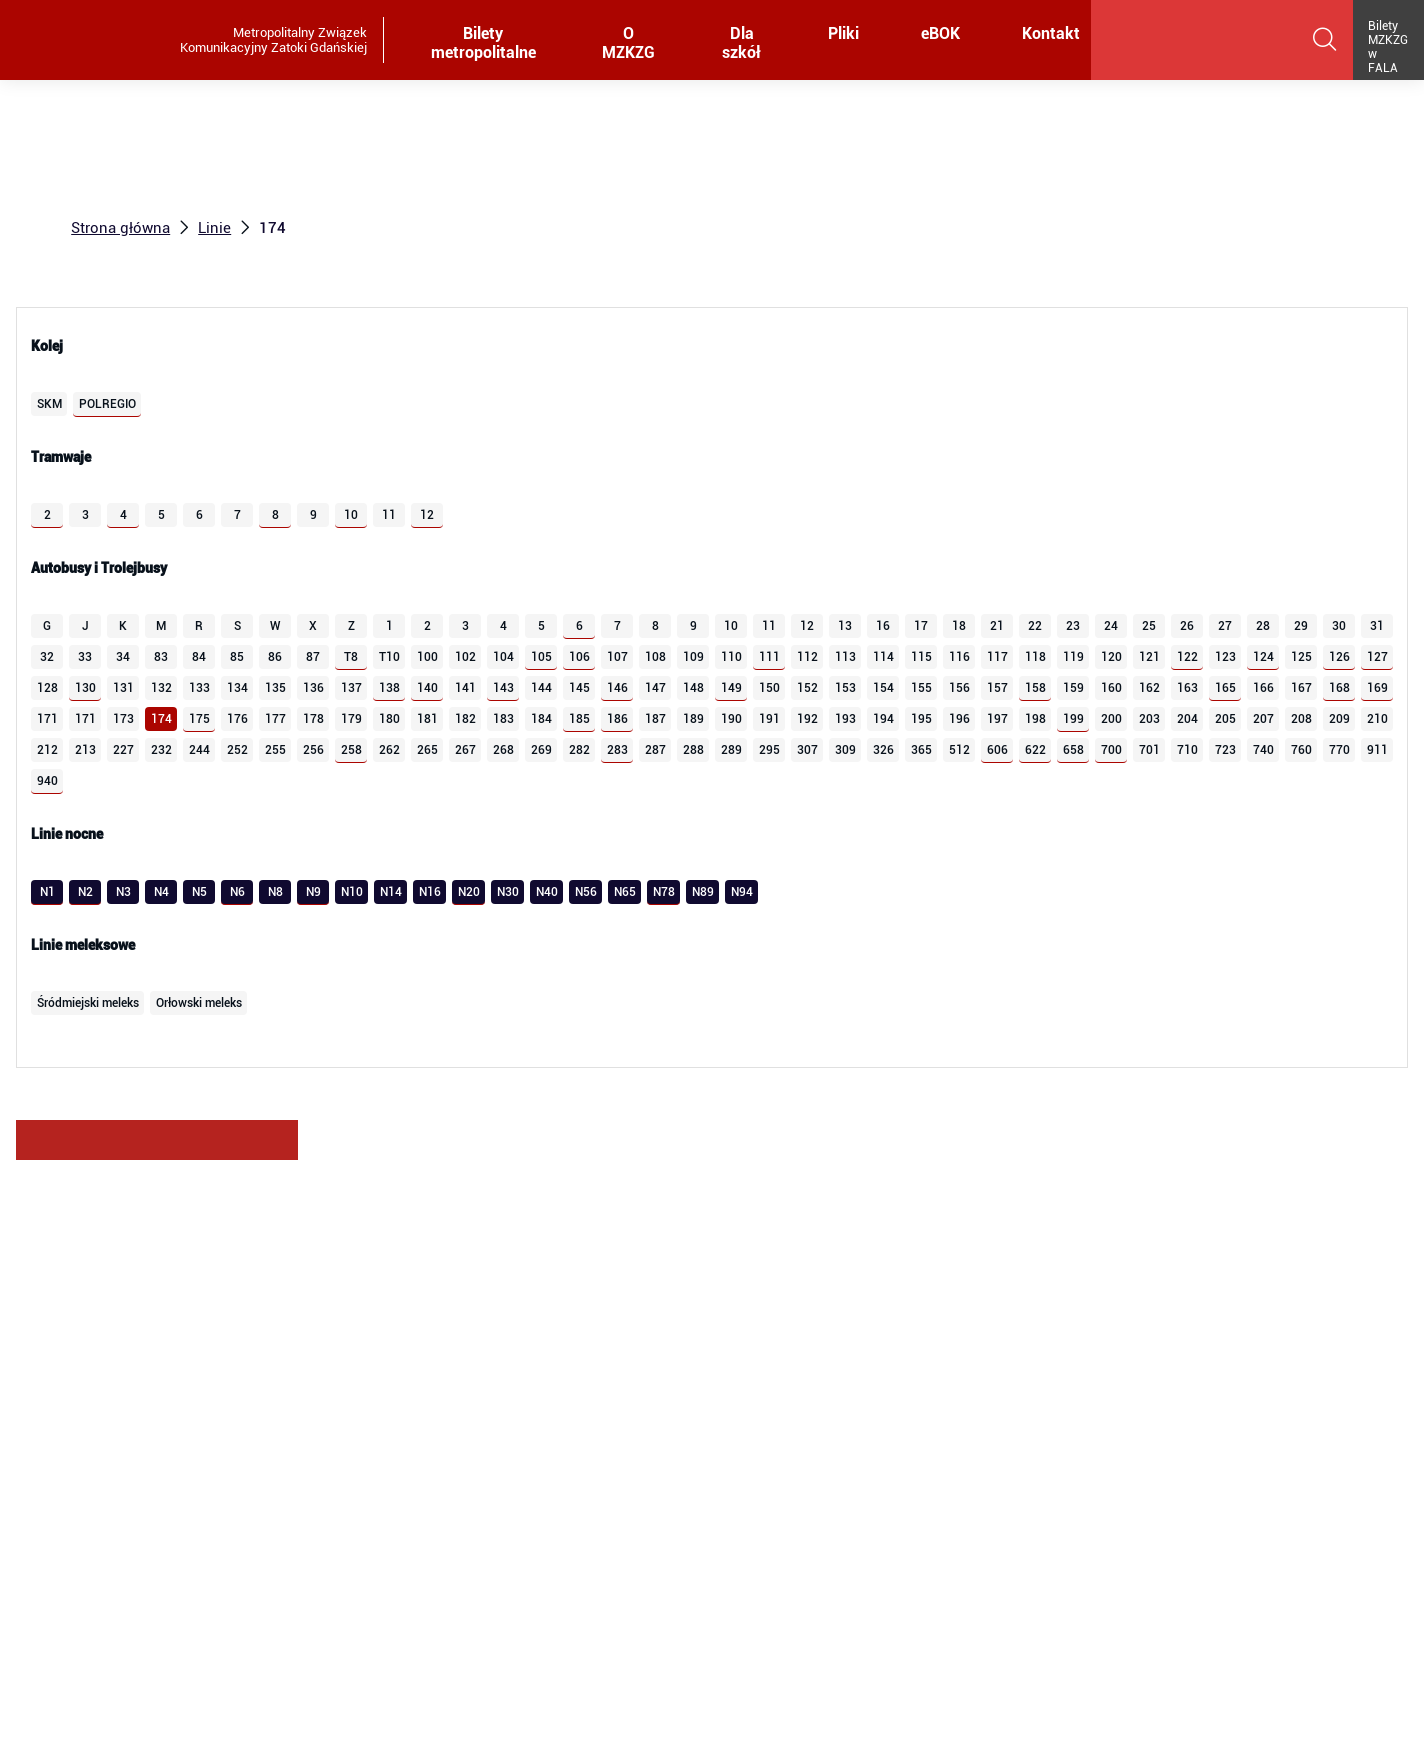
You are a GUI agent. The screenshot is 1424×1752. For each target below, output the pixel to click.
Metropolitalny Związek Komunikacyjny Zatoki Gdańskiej (273, 40)
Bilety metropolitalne (485, 44)
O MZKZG (631, 44)
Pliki (848, 35)
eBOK (944, 35)
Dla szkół (746, 44)
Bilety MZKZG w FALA (1388, 47)
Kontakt (1051, 35)
